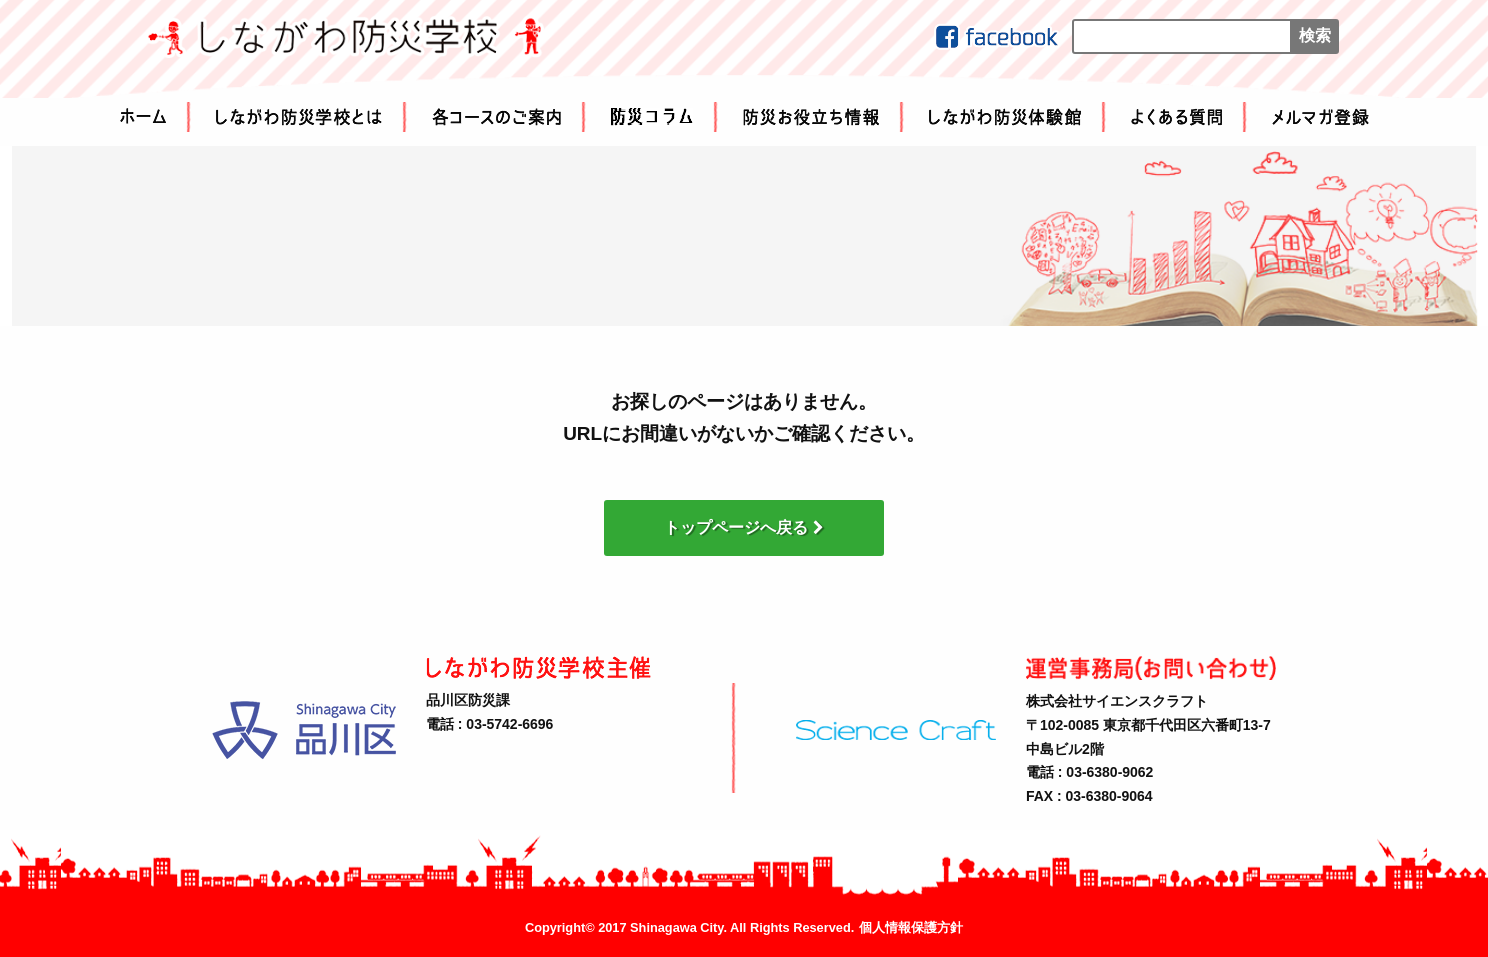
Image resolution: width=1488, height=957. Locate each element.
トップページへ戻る (744, 527)
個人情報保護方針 (911, 928)
